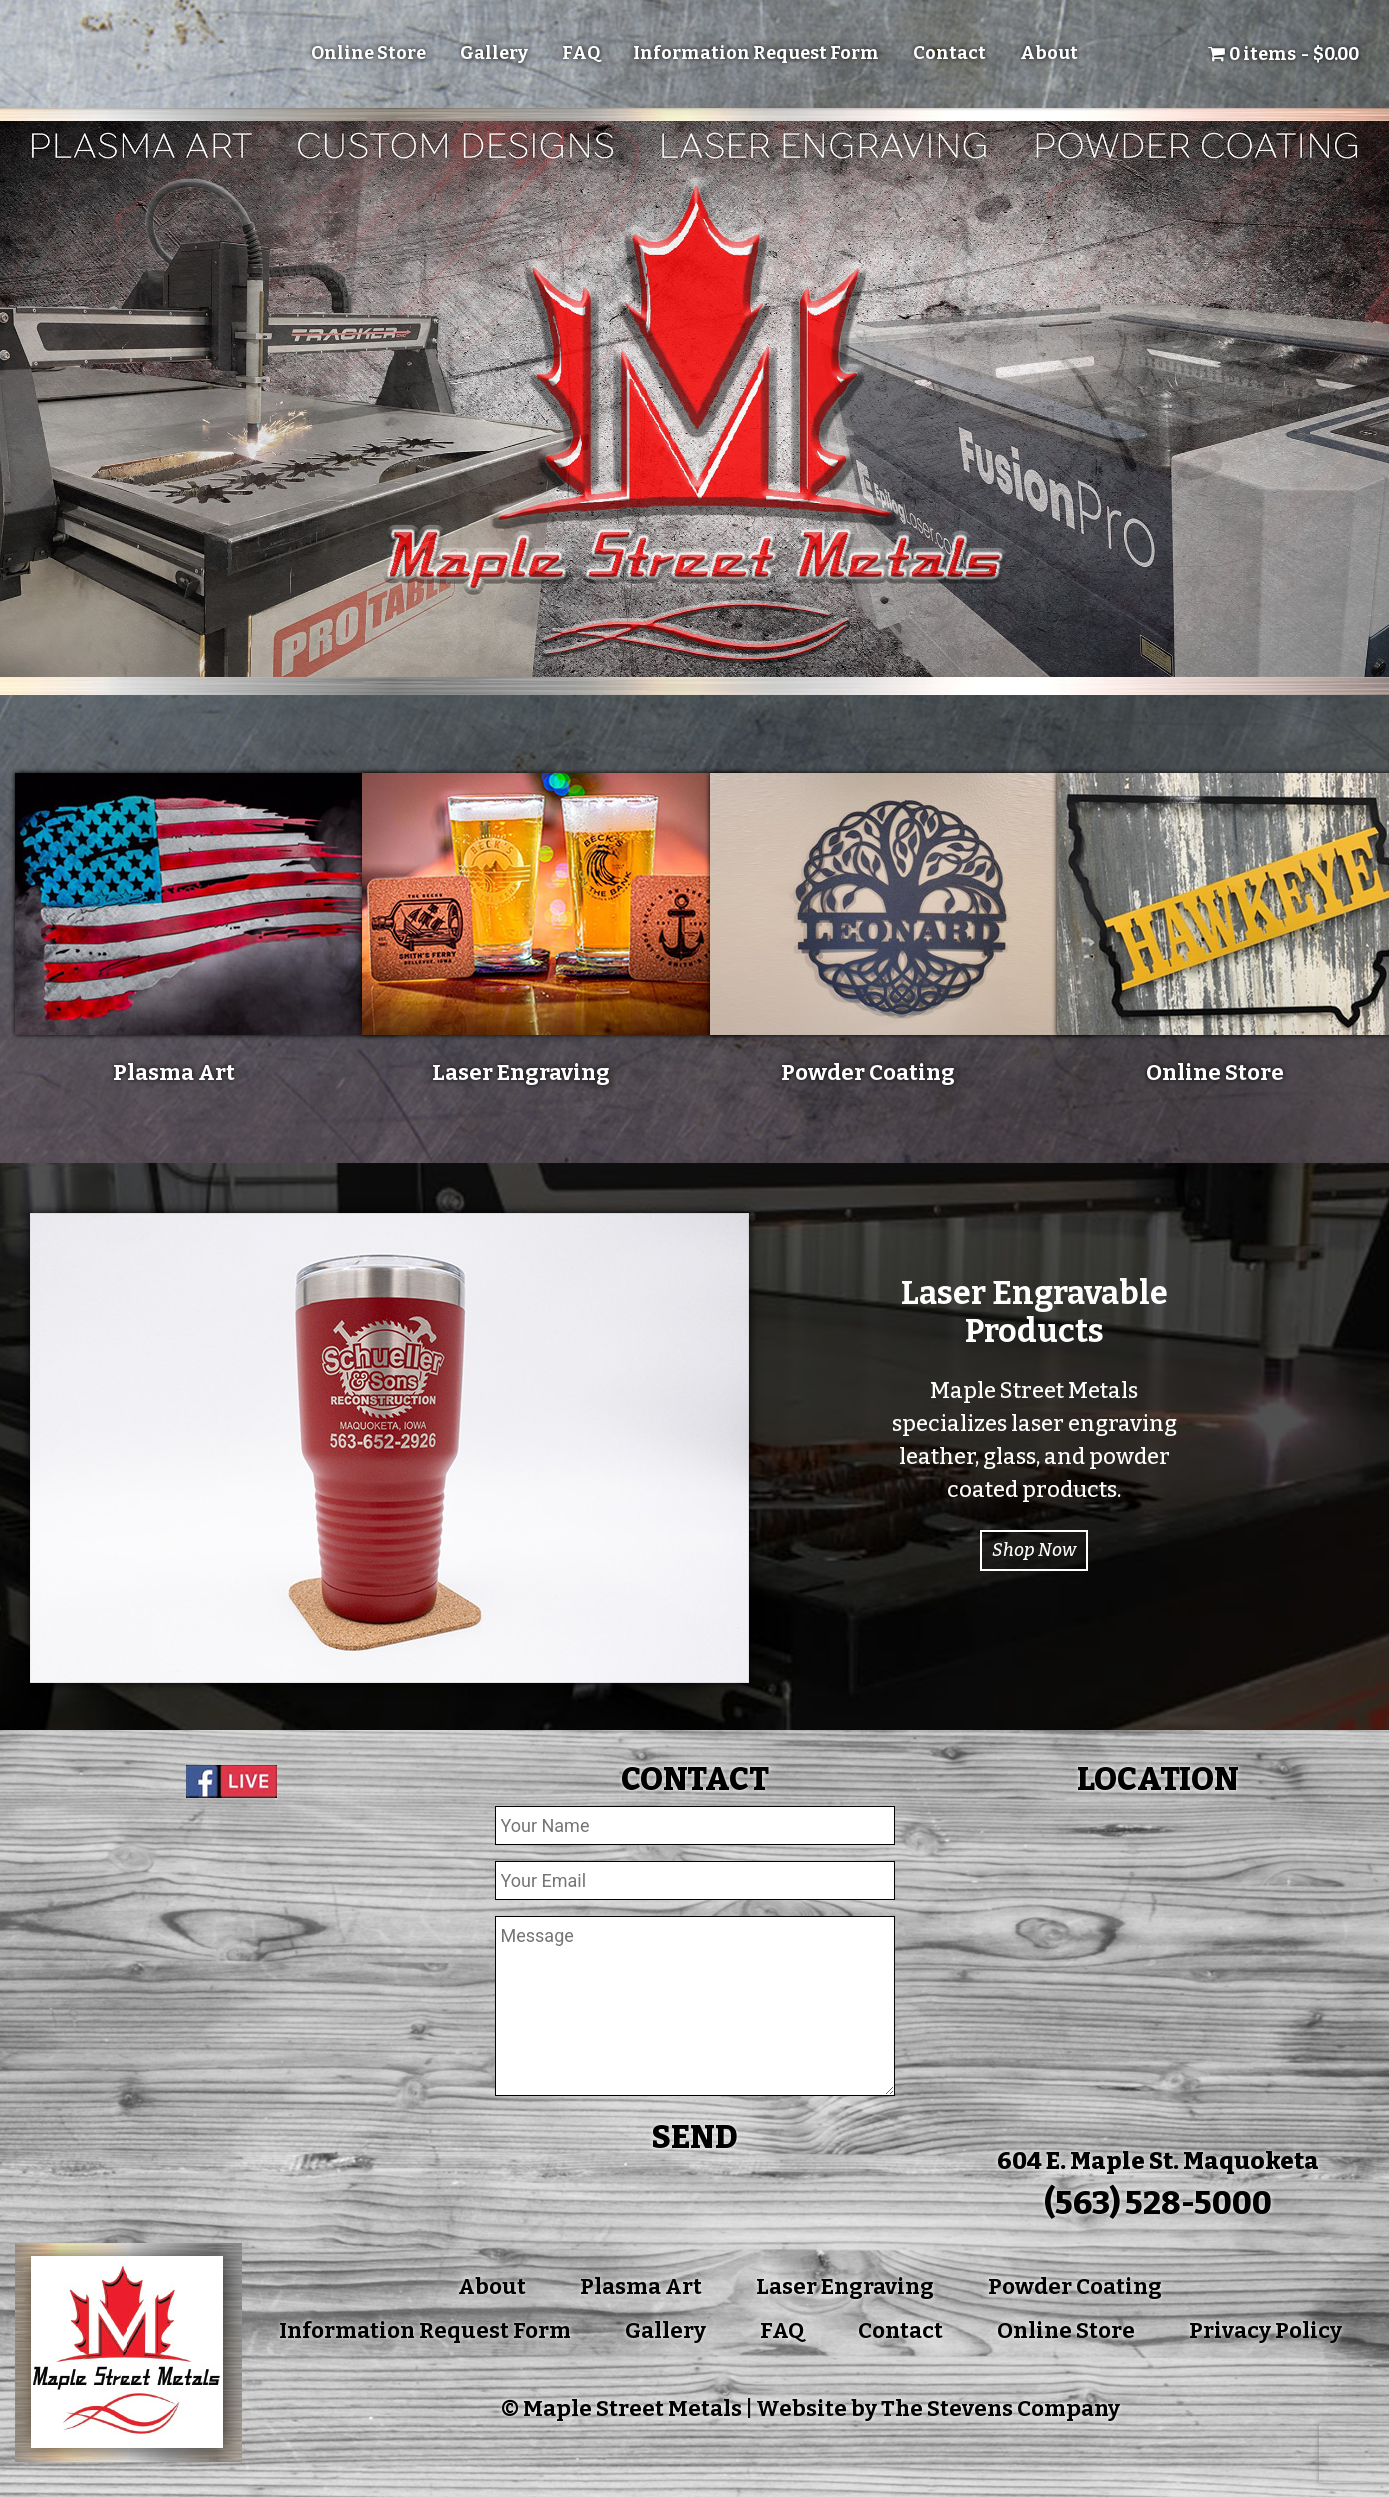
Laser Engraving (845, 2286)
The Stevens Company (1000, 2408)
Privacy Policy (1265, 2330)
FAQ (581, 53)
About (1049, 53)
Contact (949, 53)
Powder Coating (1075, 2286)
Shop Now (1034, 1550)
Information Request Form (756, 53)
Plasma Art (641, 2286)
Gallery (494, 53)
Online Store (368, 53)
